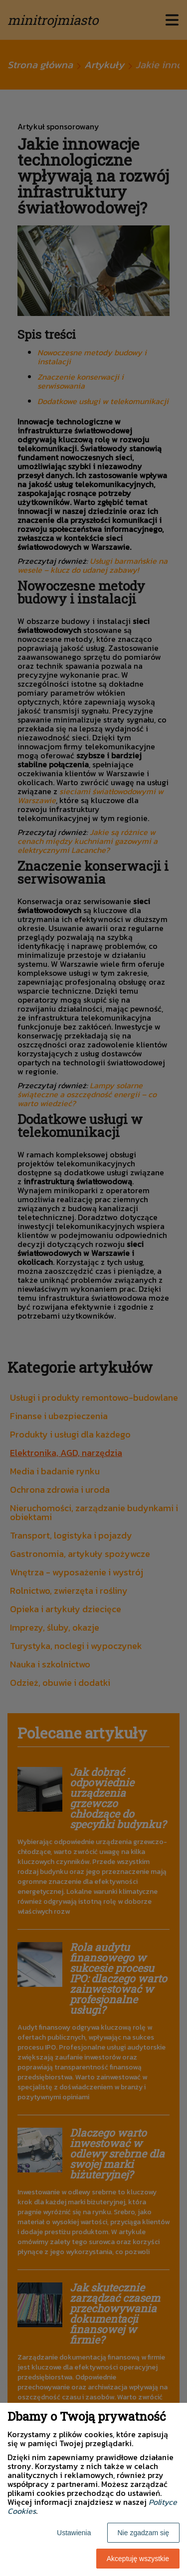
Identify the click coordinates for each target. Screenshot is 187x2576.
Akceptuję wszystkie (138, 2559)
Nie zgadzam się (144, 2533)
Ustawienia (74, 2533)
